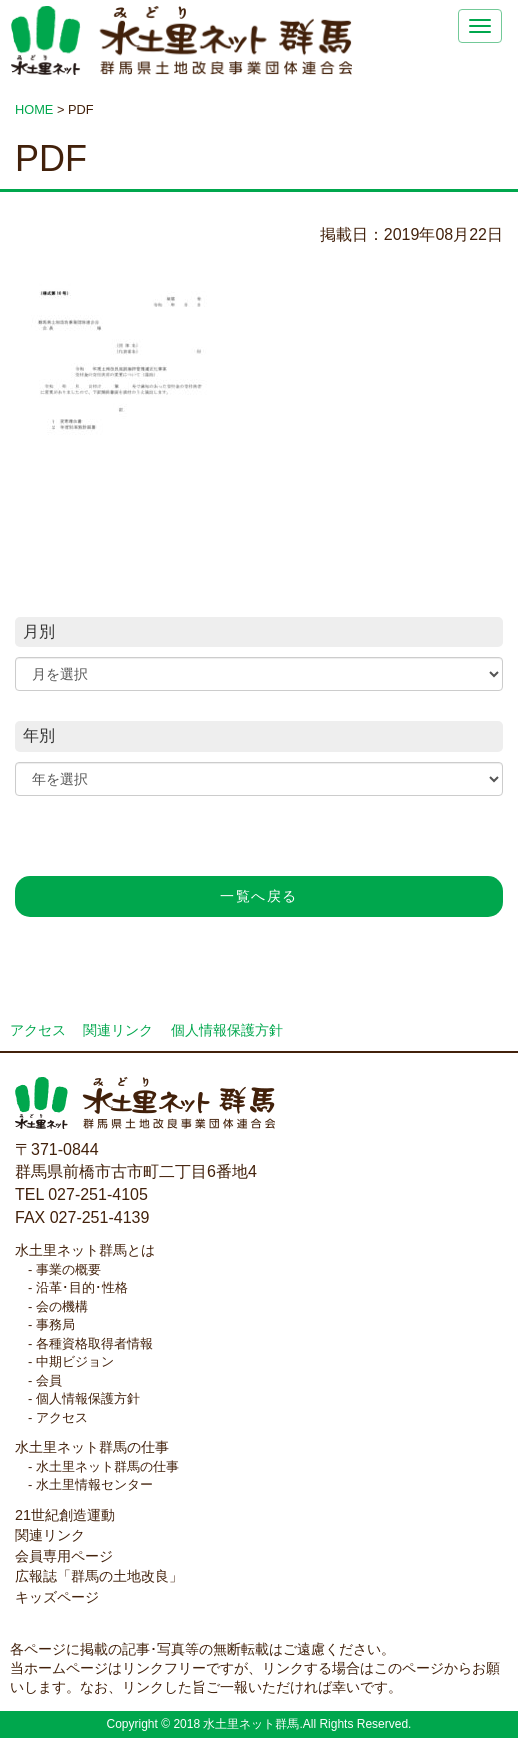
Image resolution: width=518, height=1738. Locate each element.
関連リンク (118, 1030)
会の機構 (62, 1306)
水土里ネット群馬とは (85, 1250)
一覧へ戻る (258, 896)
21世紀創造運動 (65, 1515)
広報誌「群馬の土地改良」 (99, 1576)
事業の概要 (68, 1269)
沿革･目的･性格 (82, 1287)
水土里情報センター (94, 1484)
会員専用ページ (64, 1556)
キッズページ (57, 1597)
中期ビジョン (75, 1361)
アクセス (38, 1030)
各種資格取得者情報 (94, 1343)
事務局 (55, 1324)
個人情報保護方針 (227, 1030)
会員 (49, 1380)
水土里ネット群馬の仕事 (92, 1447)
